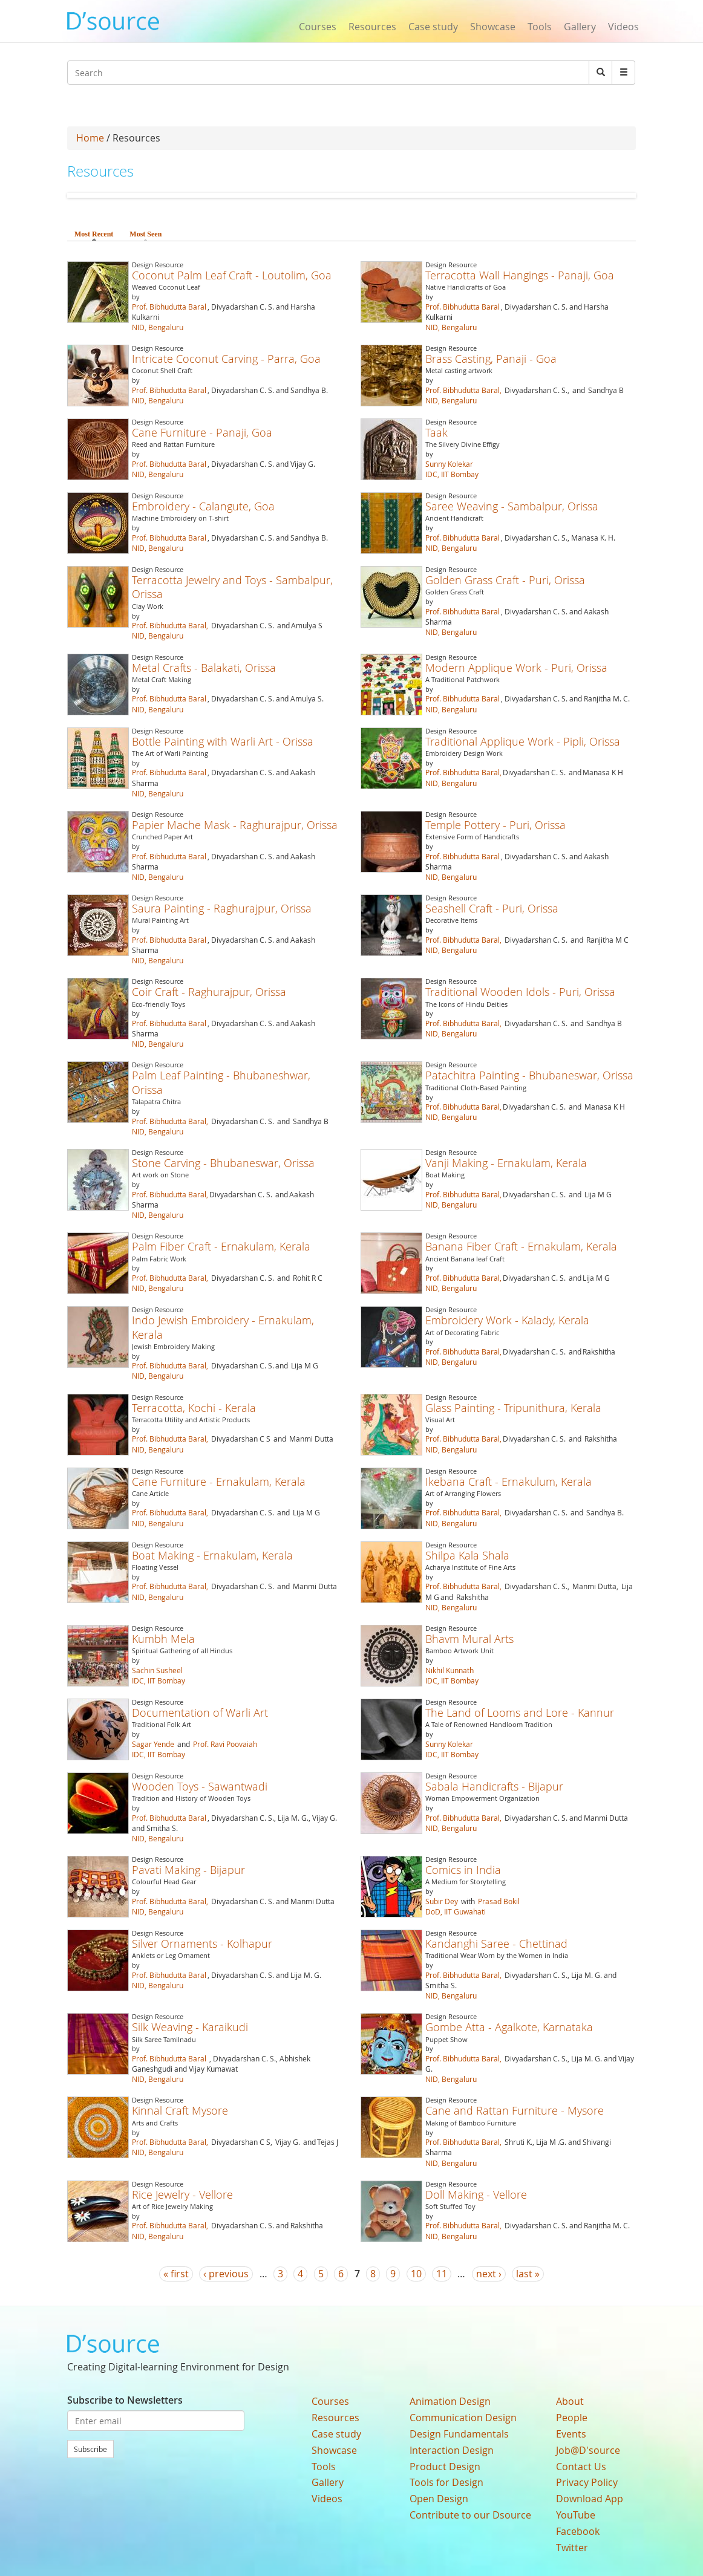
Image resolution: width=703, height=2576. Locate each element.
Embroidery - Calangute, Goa (203, 506)
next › (489, 2273)
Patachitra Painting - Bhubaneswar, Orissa (529, 1075)
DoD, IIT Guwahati (455, 1911)
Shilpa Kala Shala (467, 1555)
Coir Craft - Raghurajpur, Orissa (209, 991)
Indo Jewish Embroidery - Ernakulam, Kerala (223, 1327)
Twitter (572, 2547)
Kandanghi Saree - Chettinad (496, 1943)
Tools (540, 26)
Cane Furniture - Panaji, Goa (202, 432)
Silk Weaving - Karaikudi (190, 2027)
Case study (433, 26)
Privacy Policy (587, 2482)
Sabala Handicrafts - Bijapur (494, 1786)
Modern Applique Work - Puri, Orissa (516, 667)
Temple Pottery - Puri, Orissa (495, 825)
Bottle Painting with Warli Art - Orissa (222, 741)
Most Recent (93, 234)
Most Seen (145, 234)
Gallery (580, 26)
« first (176, 2273)
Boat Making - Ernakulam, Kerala (212, 1555)
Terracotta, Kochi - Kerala (194, 1407)
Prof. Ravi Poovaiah (225, 1744)
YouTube (575, 2515)
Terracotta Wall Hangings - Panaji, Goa (519, 275)
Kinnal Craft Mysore (180, 2110)
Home (90, 138)
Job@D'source (588, 2450)
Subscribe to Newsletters (125, 2400)
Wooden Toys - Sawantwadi (199, 1786)
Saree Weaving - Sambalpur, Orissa (511, 506)
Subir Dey (441, 1901)
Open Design (439, 2498)
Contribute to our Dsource (470, 2515)
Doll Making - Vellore (476, 2194)
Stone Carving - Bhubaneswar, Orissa (223, 1163)
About (570, 2401)
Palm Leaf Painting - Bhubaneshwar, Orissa (221, 1082)
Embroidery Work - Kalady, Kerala (507, 1320)
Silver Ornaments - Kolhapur (202, 1943)
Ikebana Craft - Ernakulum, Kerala (508, 1481)
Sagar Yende (153, 1744)
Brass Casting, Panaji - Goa (491, 358)
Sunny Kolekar (449, 464)
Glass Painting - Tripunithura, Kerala (513, 1407)
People (571, 2417)
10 (416, 2273)
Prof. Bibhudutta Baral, (463, 390)
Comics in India (463, 1869)
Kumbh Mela (163, 1638)
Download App (589, 2498)
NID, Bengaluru (157, 327)
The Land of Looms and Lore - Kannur (519, 1712)
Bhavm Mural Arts (469, 1638)
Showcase (492, 26)
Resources (372, 26)
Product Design (445, 2466)
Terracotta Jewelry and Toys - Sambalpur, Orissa (232, 587)
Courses (317, 26)
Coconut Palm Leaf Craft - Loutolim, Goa (232, 275)
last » (528, 2273)
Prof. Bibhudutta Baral (169, 306)
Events (571, 2434)
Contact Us (581, 2466)
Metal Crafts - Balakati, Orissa (204, 667)
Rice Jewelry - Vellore (182, 2194)
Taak (436, 432)
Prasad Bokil (499, 1901)
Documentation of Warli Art (200, 1712)
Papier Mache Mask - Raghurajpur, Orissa (235, 825)
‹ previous (226, 2273)
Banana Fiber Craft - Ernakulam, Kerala (521, 1246)
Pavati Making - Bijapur (188, 1869)
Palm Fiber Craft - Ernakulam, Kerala (221, 1246)
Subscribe (90, 2449)
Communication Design (463, 2417)
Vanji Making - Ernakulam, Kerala (506, 1163)
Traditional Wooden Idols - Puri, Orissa (520, 991)
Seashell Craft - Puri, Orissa (491, 908)
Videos (623, 26)
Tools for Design (446, 2482)
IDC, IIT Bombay (452, 474)
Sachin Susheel (157, 1670)
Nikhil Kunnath (449, 1670)
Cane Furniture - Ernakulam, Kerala (219, 1481)
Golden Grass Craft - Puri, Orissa (505, 580)
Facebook (578, 2531)
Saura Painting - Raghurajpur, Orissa (222, 908)
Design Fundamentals (459, 2434)
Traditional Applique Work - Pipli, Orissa (522, 741)
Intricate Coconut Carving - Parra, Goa (226, 358)
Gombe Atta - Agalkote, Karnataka (509, 2027)
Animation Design (450, 2401)
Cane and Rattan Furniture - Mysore (514, 2110)
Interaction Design (452, 2450)
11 (441, 2273)
